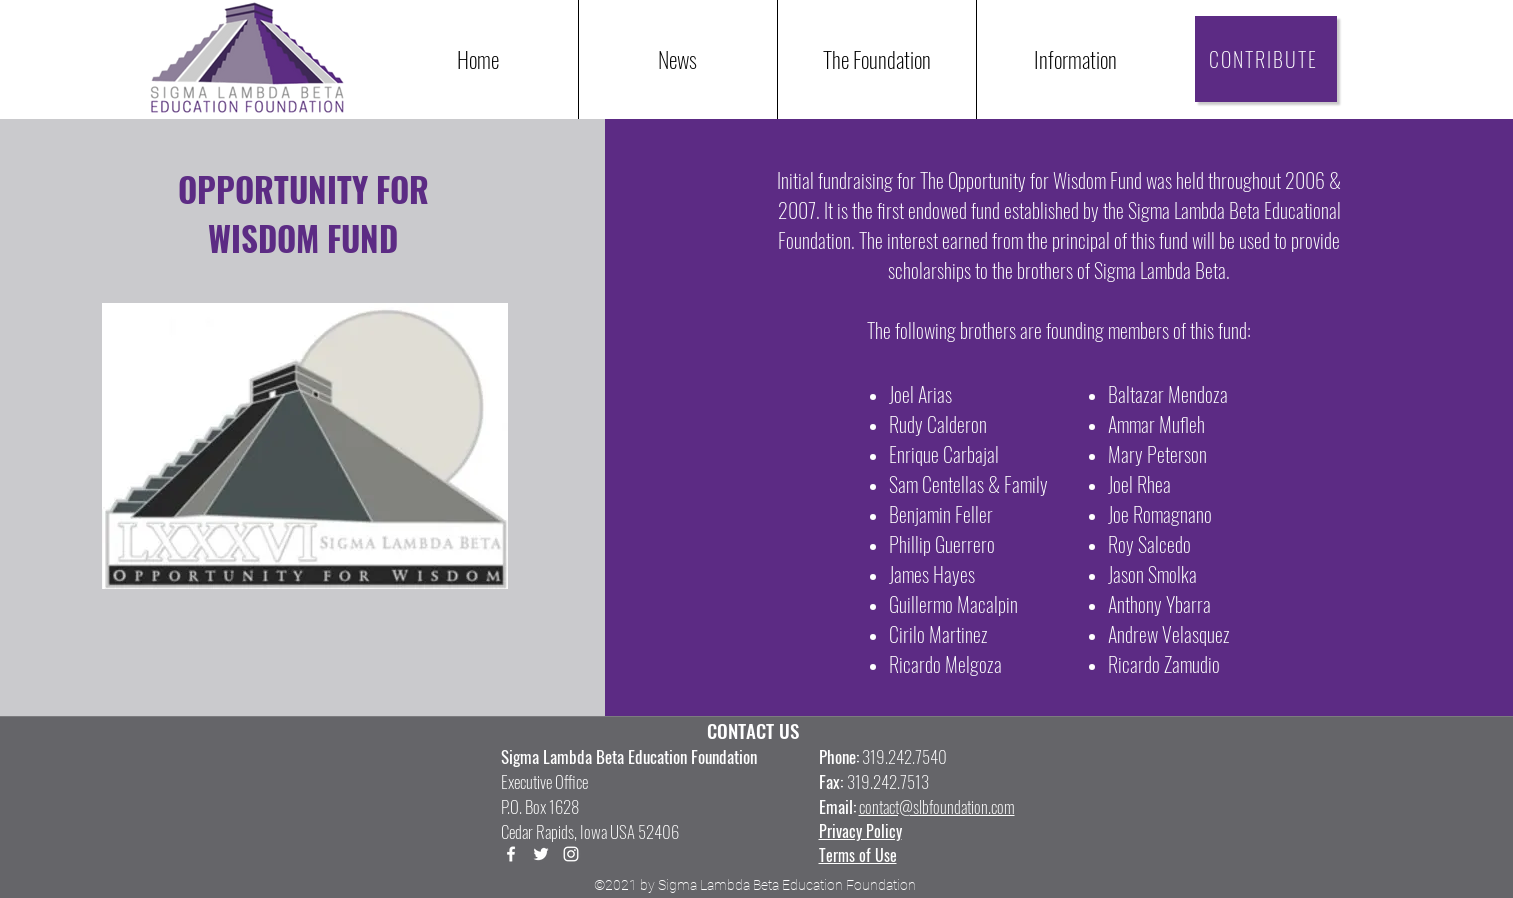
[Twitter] (541, 854)
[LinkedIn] (571, 854)
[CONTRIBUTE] (1266, 59)
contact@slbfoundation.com (937, 806)
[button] (1075, 59)
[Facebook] (511, 854)
